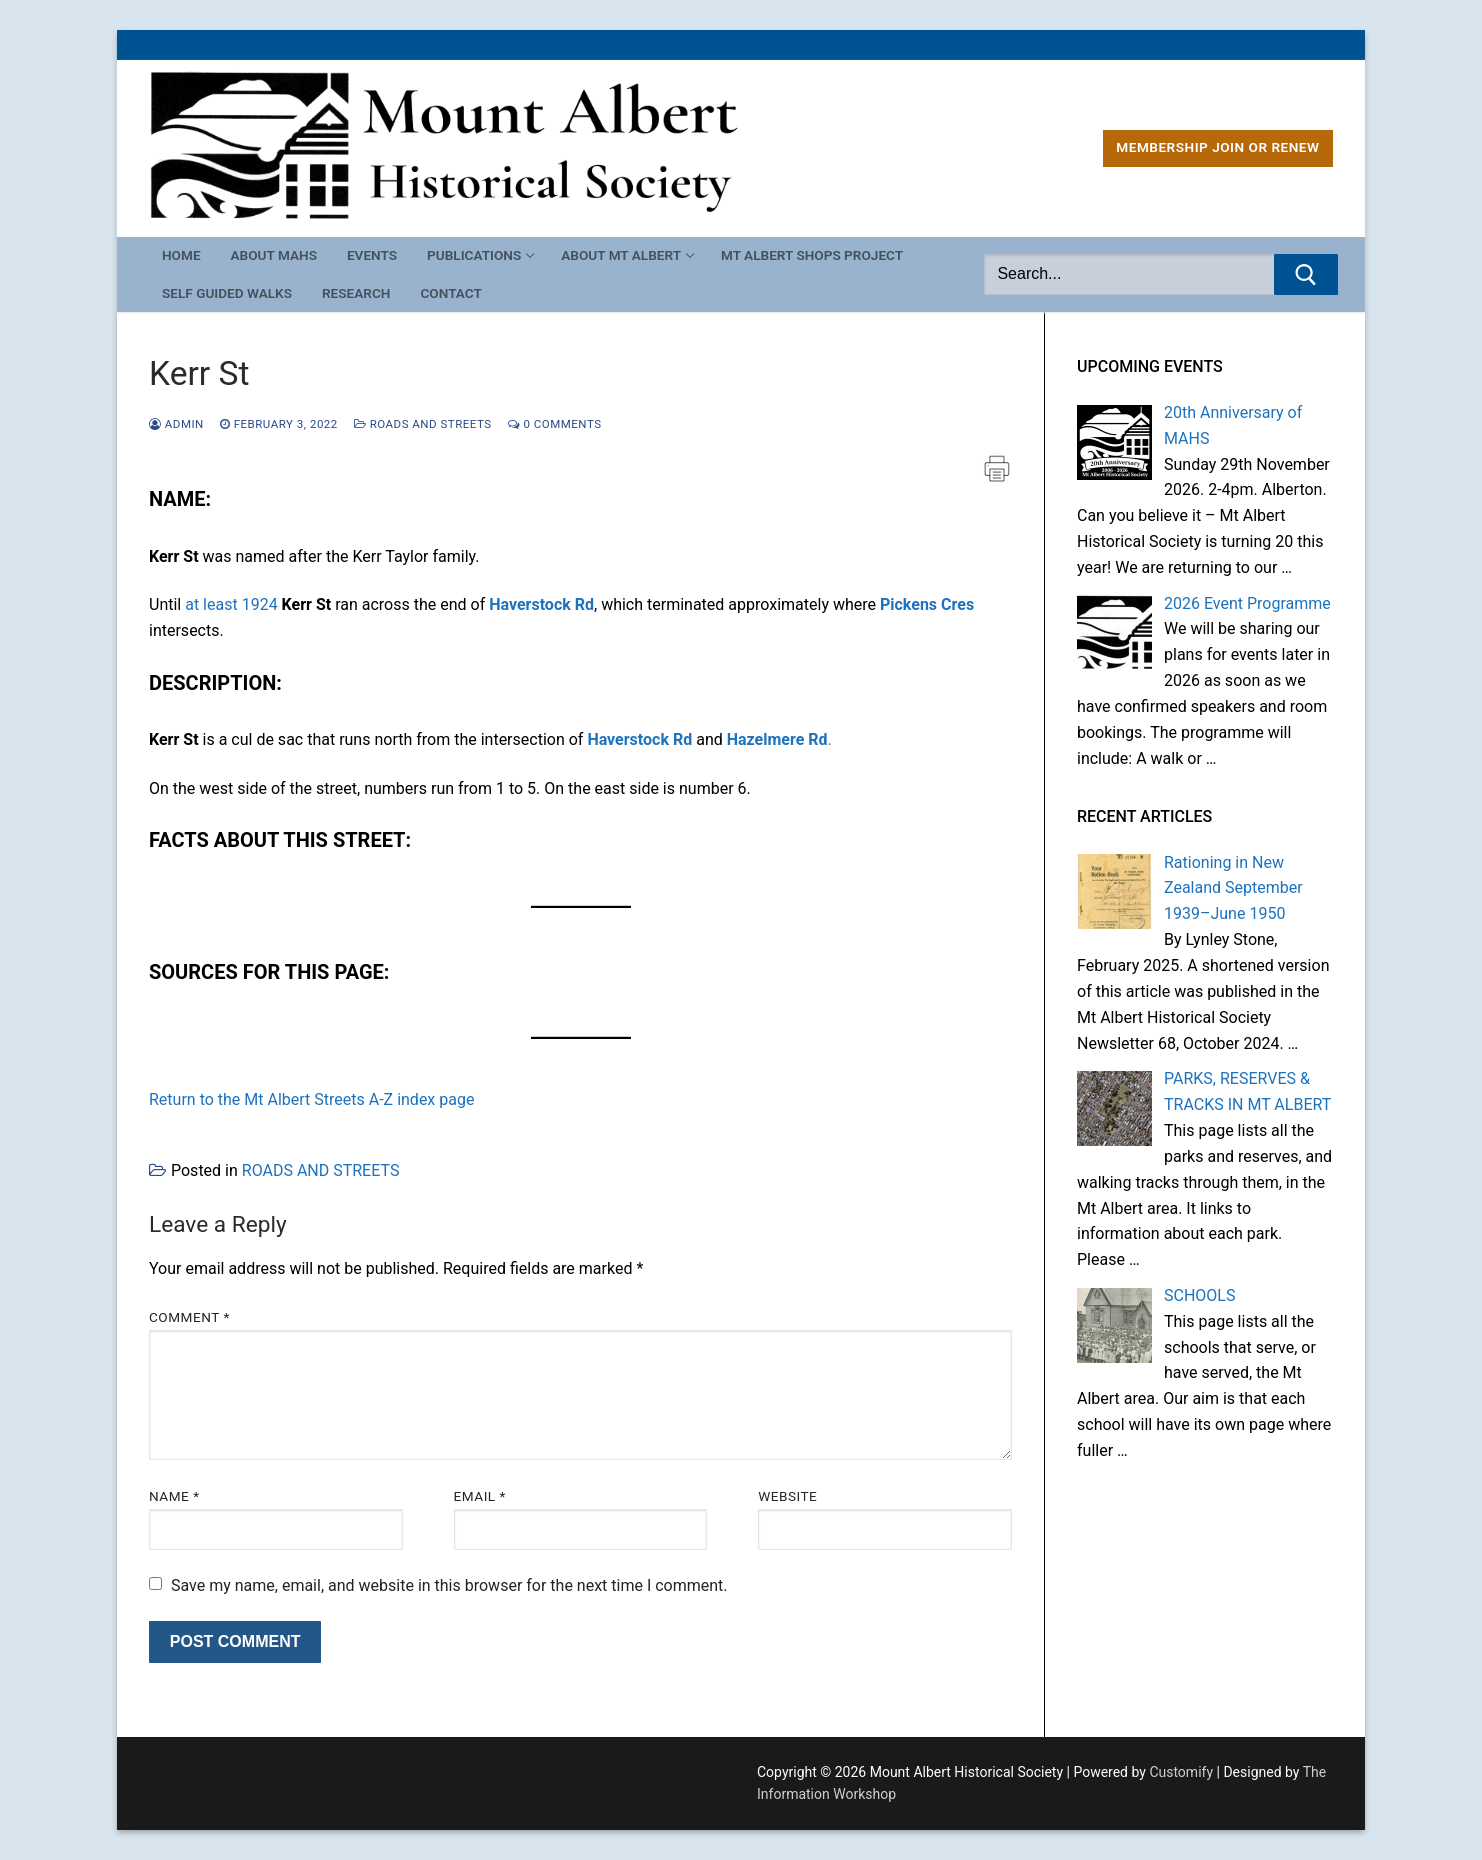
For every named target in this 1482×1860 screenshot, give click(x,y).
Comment (189, 1317)
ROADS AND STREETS (423, 424)
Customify (1181, 1772)
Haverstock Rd (541, 604)
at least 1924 (231, 604)
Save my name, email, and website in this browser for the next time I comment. (449, 1585)
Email (480, 1496)
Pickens (908, 604)
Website (787, 1496)
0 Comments (555, 424)
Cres (957, 604)
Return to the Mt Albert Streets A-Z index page (311, 1099)
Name (174, 1496)
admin (176, 424)
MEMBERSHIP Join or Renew (1217, 147)
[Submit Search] (1306, 275)
